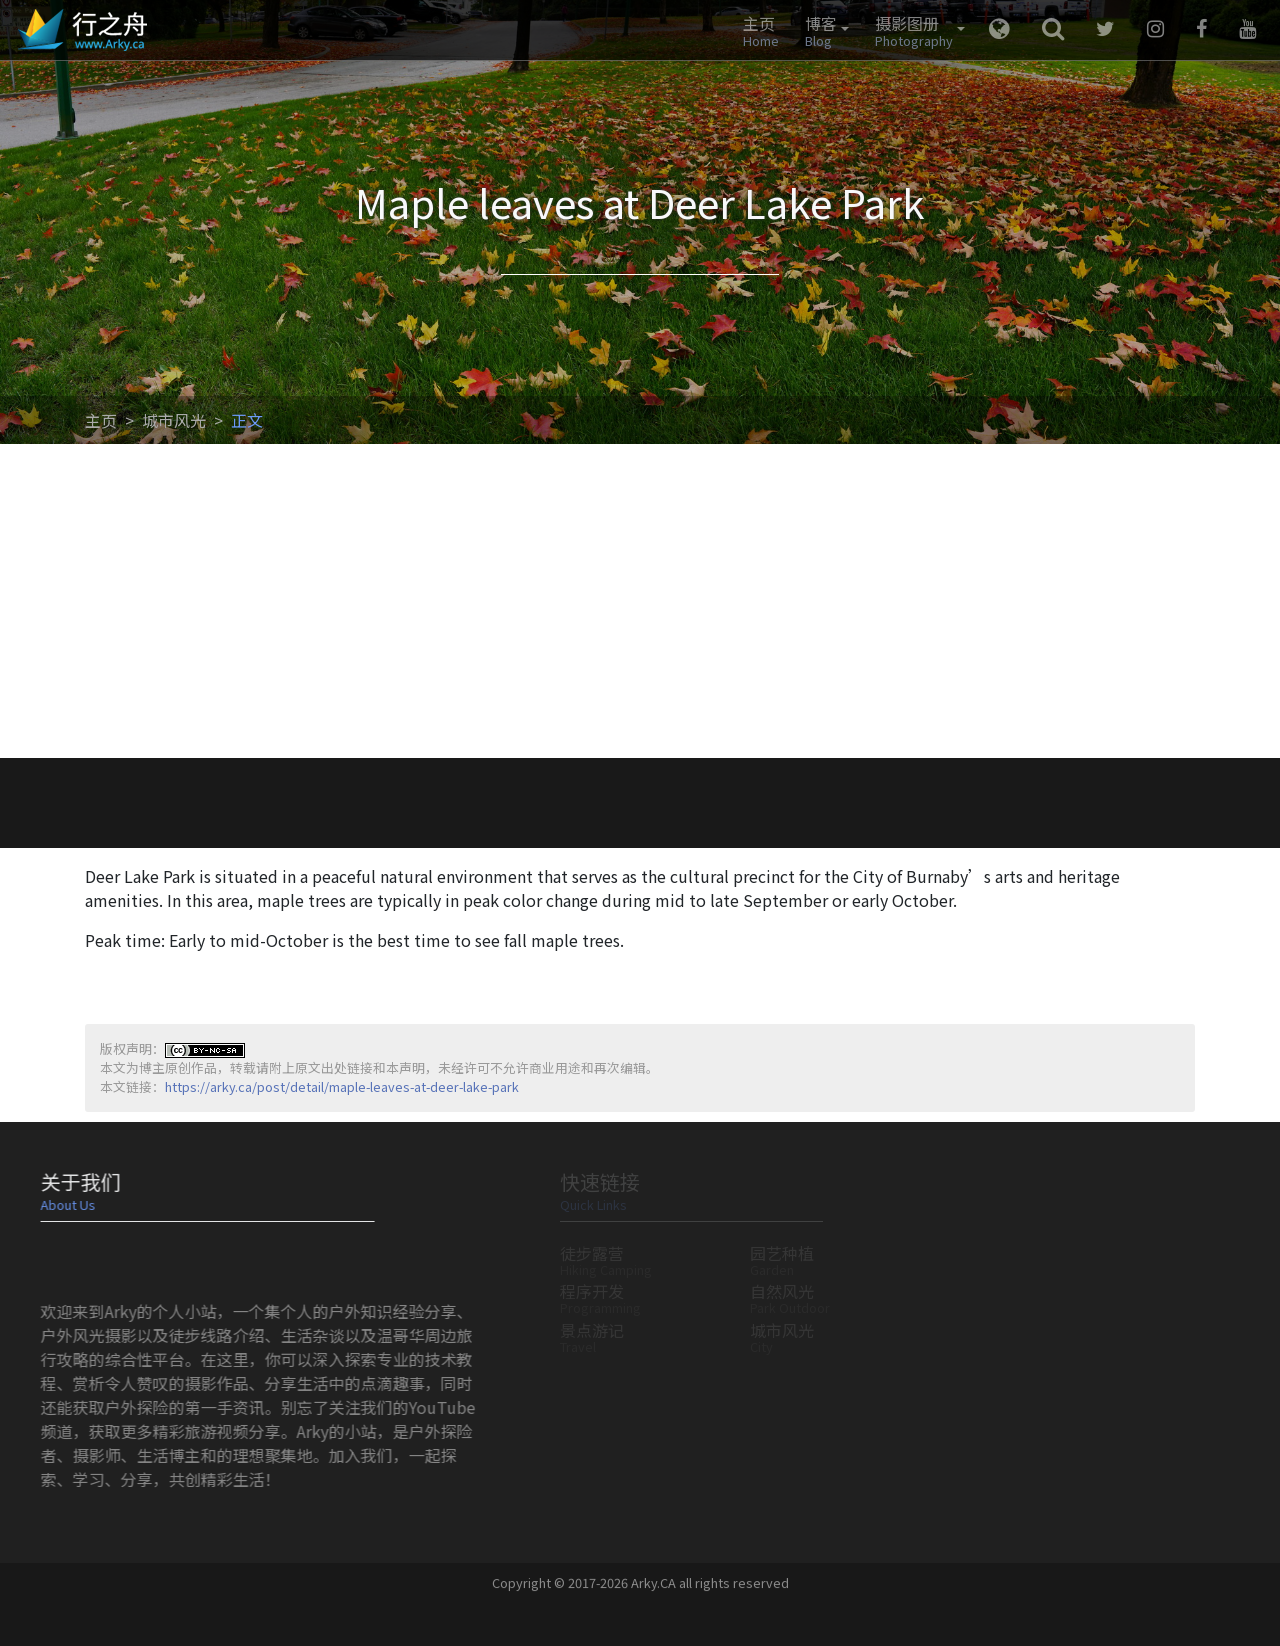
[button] (822, 30)
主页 (101, 420)
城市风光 (174, 420)
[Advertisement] (640, 608)
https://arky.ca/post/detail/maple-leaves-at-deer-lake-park (342, 1086)
